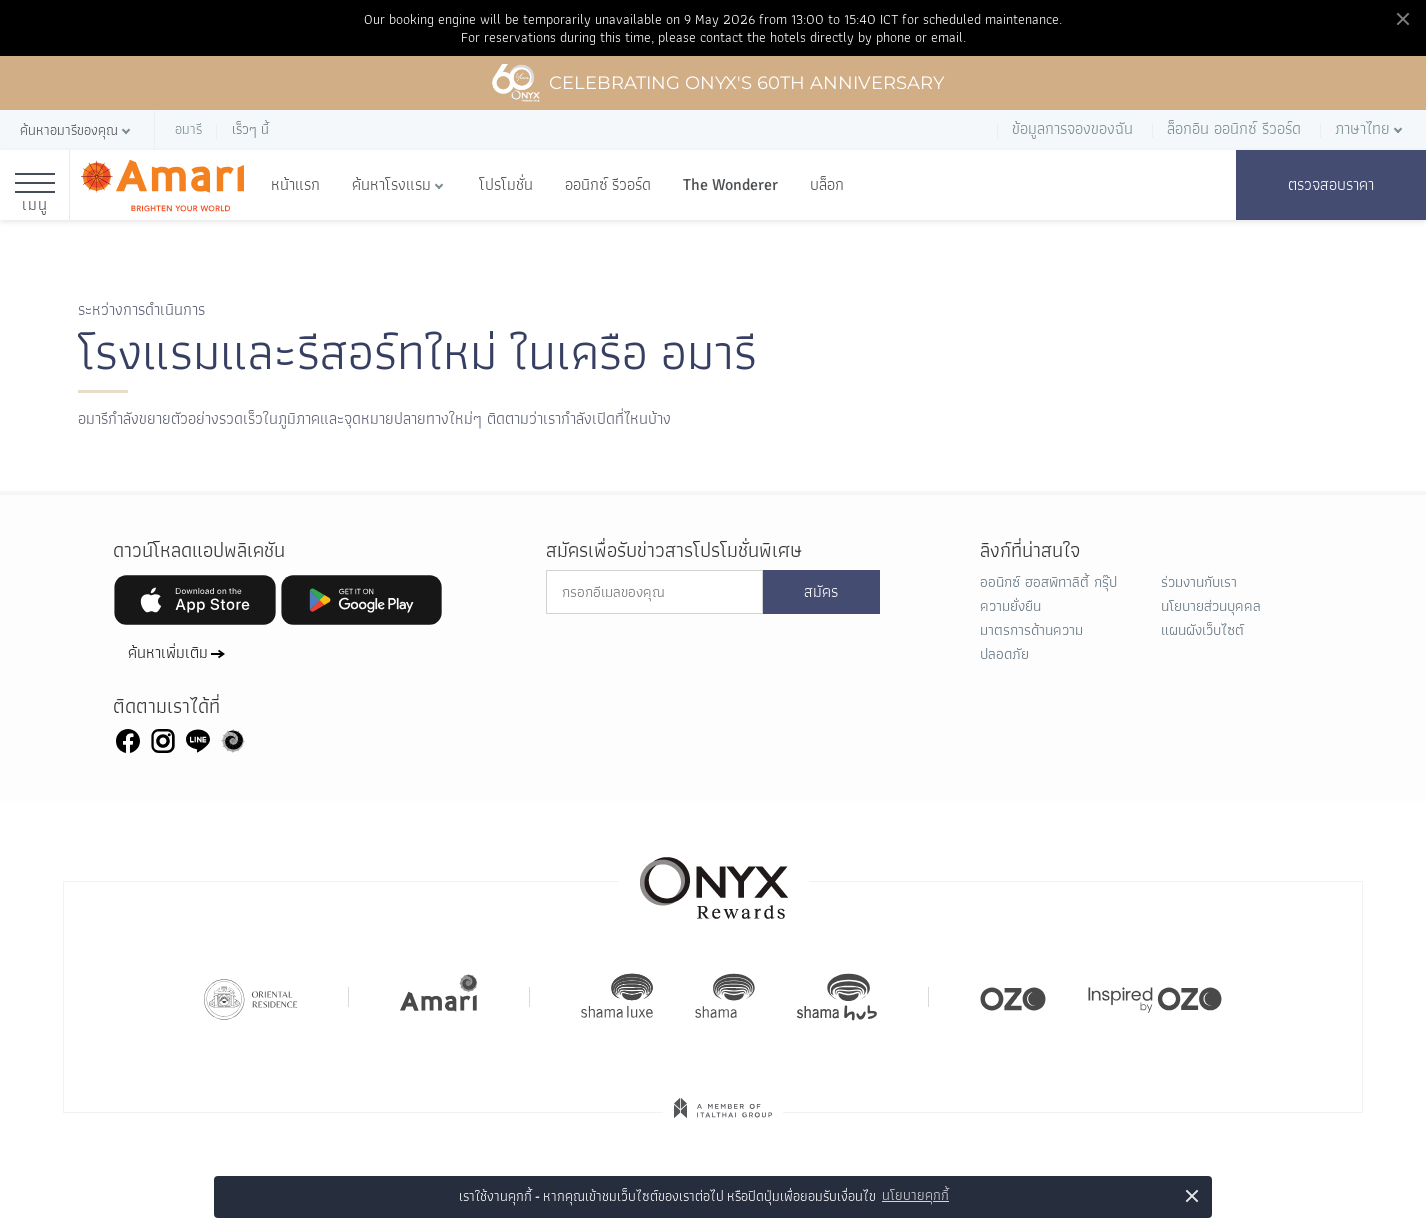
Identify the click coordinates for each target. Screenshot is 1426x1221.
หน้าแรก (295, 185)
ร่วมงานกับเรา (1199, 582)
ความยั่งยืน (1010, 606)
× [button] (1192, 1195)
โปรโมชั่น (506, 185)
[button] (77, 130)
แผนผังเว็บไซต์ (1202, 630)
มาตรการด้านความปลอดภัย (1031, 642)
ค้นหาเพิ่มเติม (168, 653)
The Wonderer (730, 185)
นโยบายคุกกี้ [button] (915, 1195)
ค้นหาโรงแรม (391, 185)
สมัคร (821, 592)
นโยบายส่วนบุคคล (1211, 606)
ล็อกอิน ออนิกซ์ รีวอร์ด (1234, 128)
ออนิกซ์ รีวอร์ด (608, 185)
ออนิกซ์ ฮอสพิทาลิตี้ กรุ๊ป (1048, 582)
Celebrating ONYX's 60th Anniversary (717, 83)
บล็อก (827, 185)
